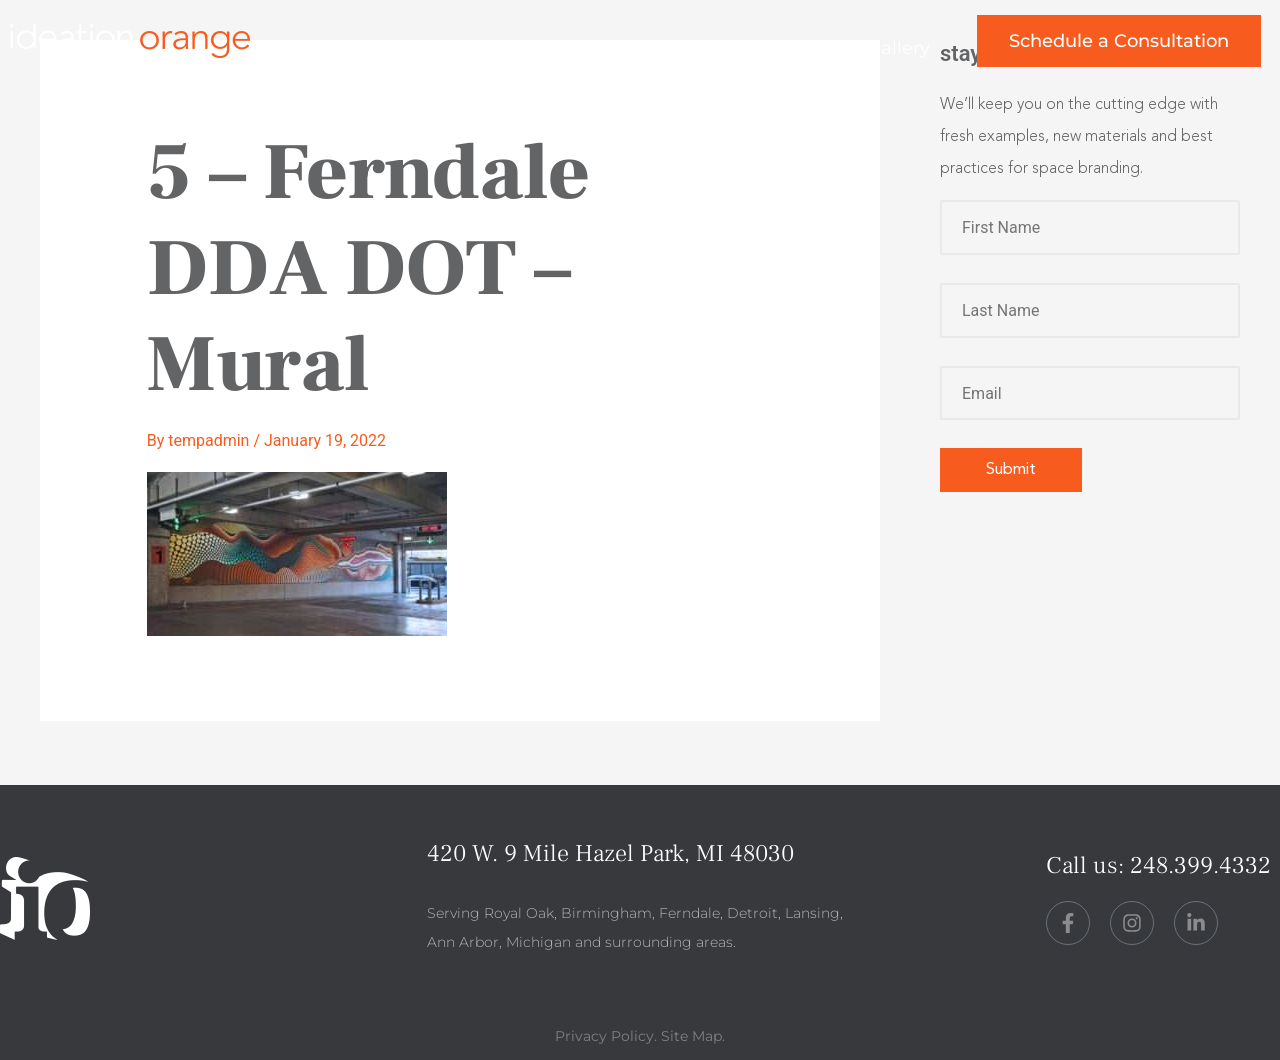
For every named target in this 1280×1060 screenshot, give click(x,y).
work (478, 48)
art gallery (884, 48)
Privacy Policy (604, 1036)
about (587, 48)
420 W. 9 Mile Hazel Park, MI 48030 (610, 853)
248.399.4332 (1200, 865)
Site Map (691, 1036)
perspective (726, 48)
